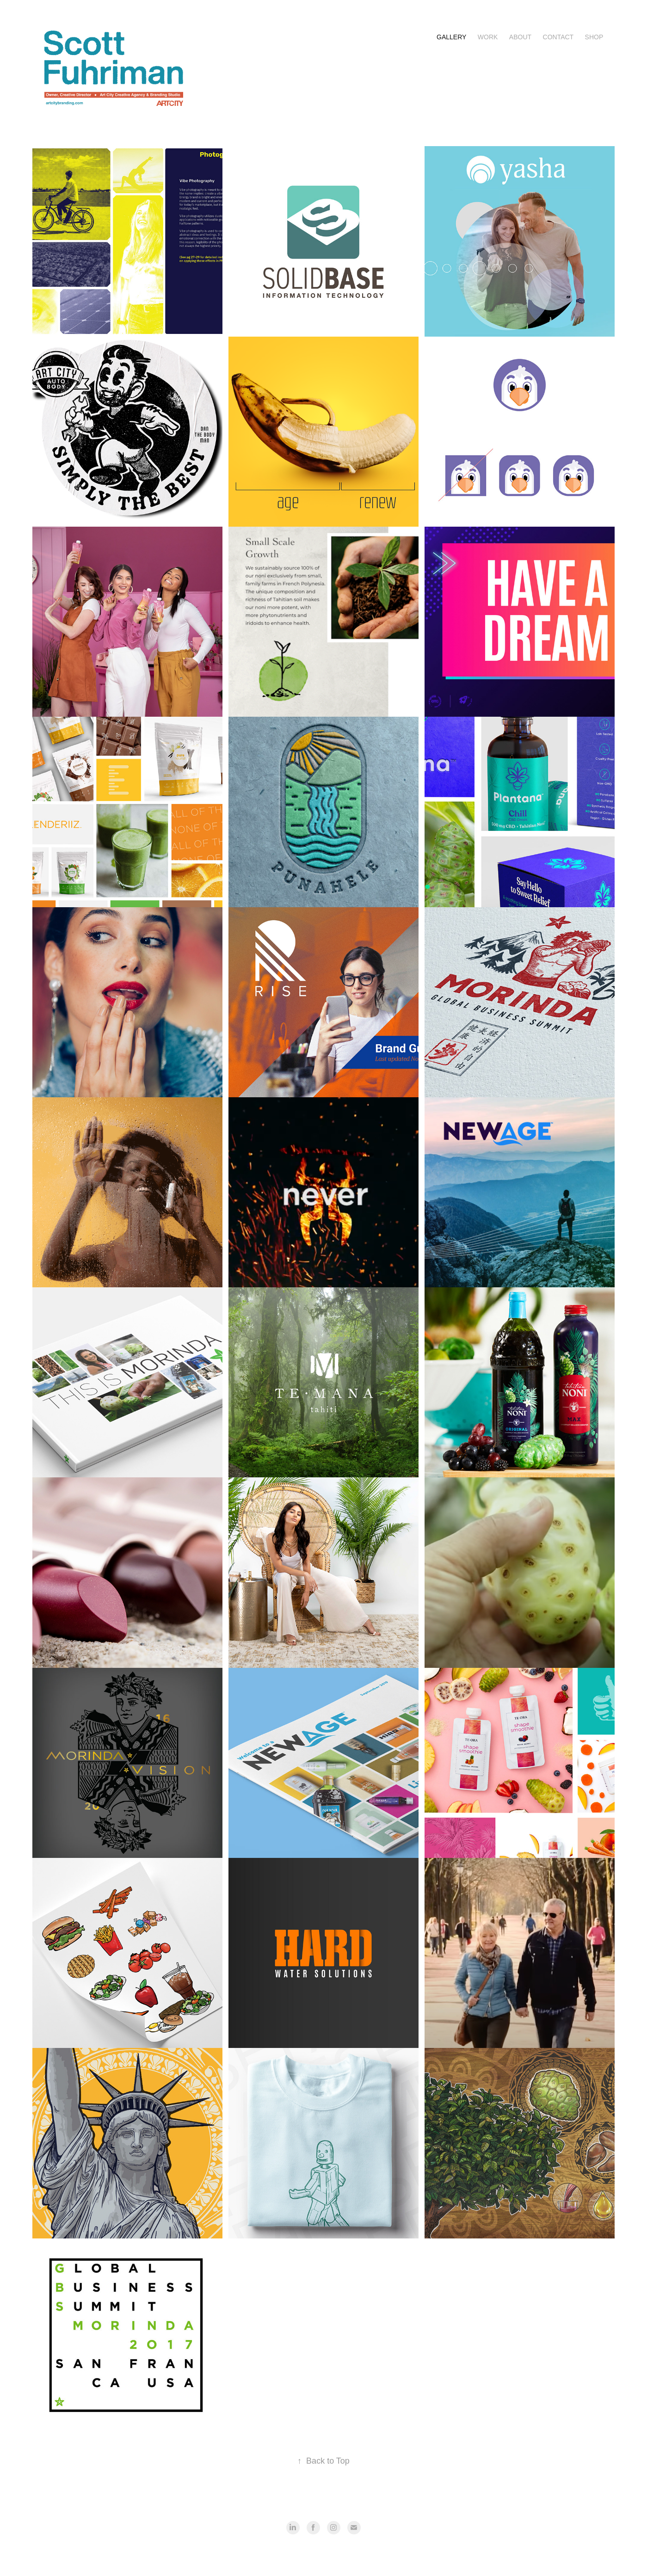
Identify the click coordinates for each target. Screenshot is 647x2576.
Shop (594, 37)
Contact (558, 37)
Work (488, 37)
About (520, 37)
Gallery (451, 37)
